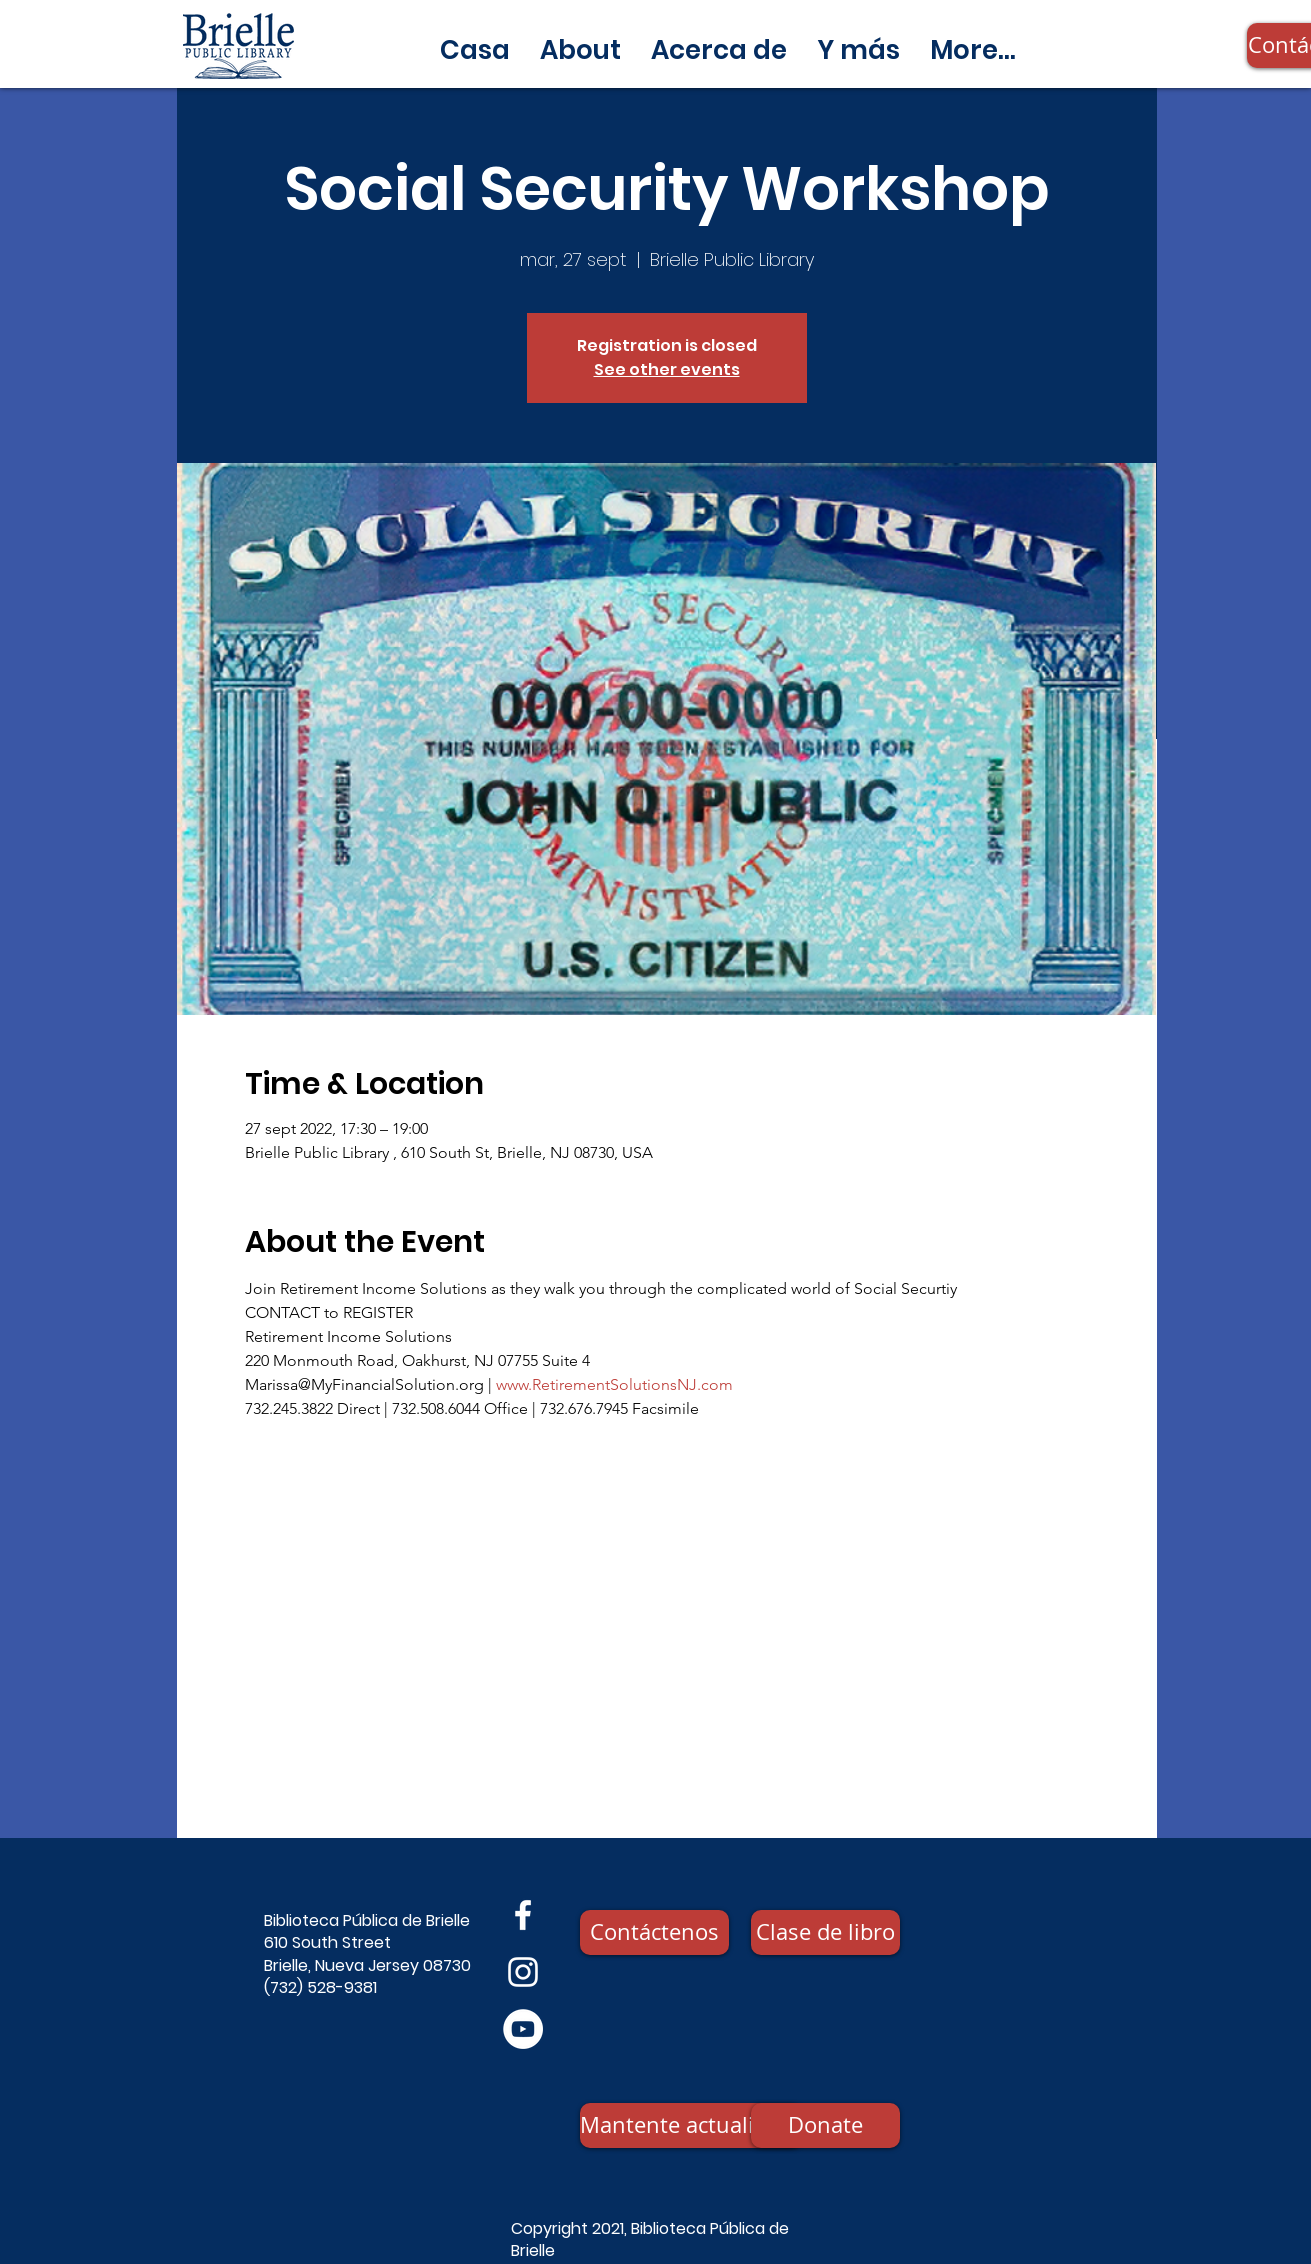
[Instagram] (523, 1972)
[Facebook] (523, 1915)
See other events (667, 369)
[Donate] (825, 2125)
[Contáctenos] (654, 1932)
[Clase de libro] (825, 1932)
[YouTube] (523, 2029)
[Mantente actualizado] (691, 2125)
